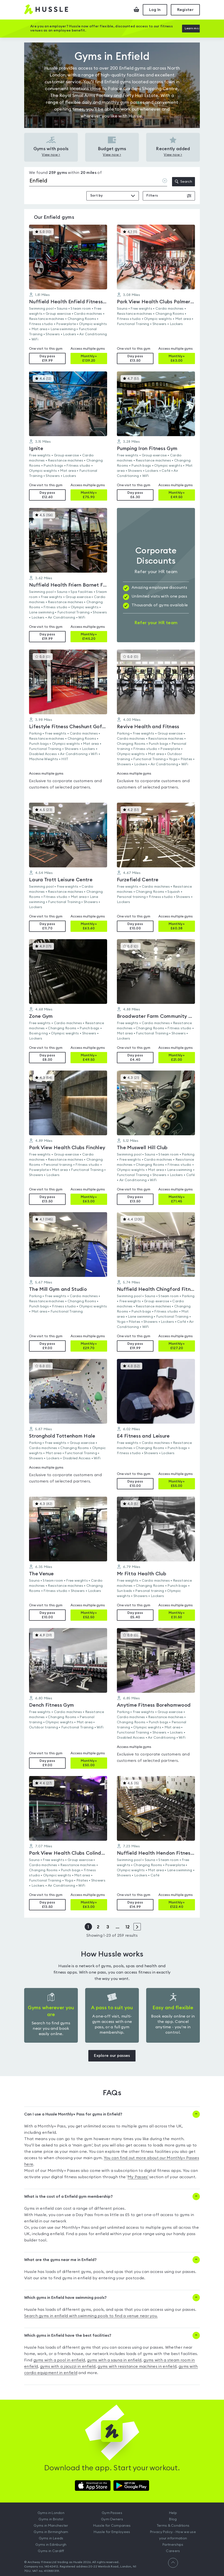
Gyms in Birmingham (51, 2532)
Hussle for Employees (112, 2532)
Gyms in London (51, 2512)
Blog (173, 2519)
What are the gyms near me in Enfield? (60, 2259)
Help (173, 2512)
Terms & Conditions (173, 2525)
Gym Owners (112, 2519)
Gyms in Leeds (51, 2538)
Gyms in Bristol (51, 2519)
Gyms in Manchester (51, 2525)
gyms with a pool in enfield (59, 2360)
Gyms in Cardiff (51, 2551)
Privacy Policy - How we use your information (173, 2535)
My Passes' (138, 2177)
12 (127, 1926)
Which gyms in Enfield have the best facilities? (67, 2335)
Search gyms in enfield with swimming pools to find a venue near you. (91, 2316)
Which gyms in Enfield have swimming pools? (65, 2297)
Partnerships (173, 2544)
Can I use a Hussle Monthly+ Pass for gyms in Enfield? (73, 2114)
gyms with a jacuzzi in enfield (68, 2366)
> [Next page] (137, 1926)
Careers (173, 2551)
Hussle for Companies (112, 2525)
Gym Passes (112, 2512)
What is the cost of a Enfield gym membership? (68, 2196)
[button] (68, 294)
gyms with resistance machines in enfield (137, 2366)
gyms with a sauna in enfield (114, 2360)
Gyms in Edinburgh (50, 2544)
